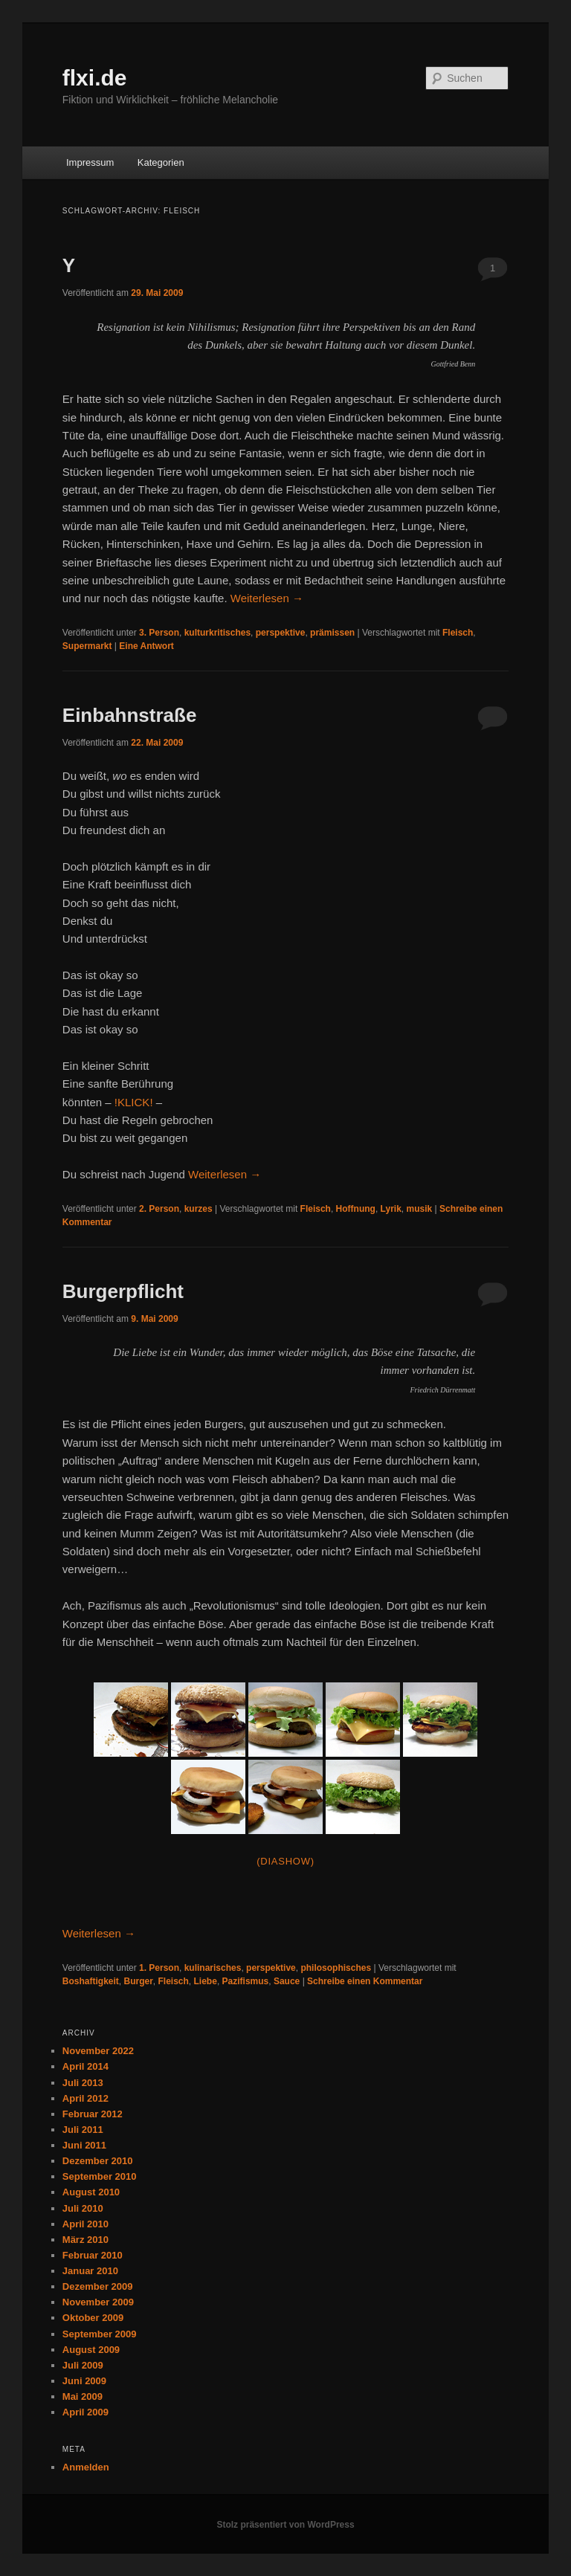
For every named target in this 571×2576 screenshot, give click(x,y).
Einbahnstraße (129, 715)
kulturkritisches (217, 632)
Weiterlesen (266, 598)
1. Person (159, 1968)
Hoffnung (355, 1209)
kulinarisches (213, 1968)
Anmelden (85, 2467)
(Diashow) (285, 1861)
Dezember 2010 (97, 2160)
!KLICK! (133, 1102)
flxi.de (94, 77)
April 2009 (85, 2412)
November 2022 (98, 2050)
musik (420, 1209)
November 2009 (98, 2302)
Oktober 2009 (92, 2317)
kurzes (198, 1209)
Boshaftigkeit (90, 1981)
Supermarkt (87, 646)
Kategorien (161, 162)
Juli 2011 (82, 2129)
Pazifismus (245, 1981)
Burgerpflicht (123, 1291)
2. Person (159, 1209)
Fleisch (457, 632)
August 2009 (91, 2349)
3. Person (159, 632)
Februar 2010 (92, 2255)
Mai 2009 (82, 2396)
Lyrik (391, 1209)
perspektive (281, 632)
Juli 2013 (82, 2082)
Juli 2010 (82, 2208)
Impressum (90, 162)
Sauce (287, 1981)
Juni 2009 (84, 2380)
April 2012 (85, 2098)
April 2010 (85, 2224)
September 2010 (99, 2176)
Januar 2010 (90, 2270)
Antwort (146, 646)
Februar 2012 (92, 2114)
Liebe (205, 1981)
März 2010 (85, 2239)
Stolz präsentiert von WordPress (285, 2524)
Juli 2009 (82, 2365)
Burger (137, 1981)
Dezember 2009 (97, 2286)
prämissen (332, 632)
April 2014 (85, 2066)
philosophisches (335, 1968)
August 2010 (91, 2192)
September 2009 (99, 2334)
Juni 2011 (84, 2145)
